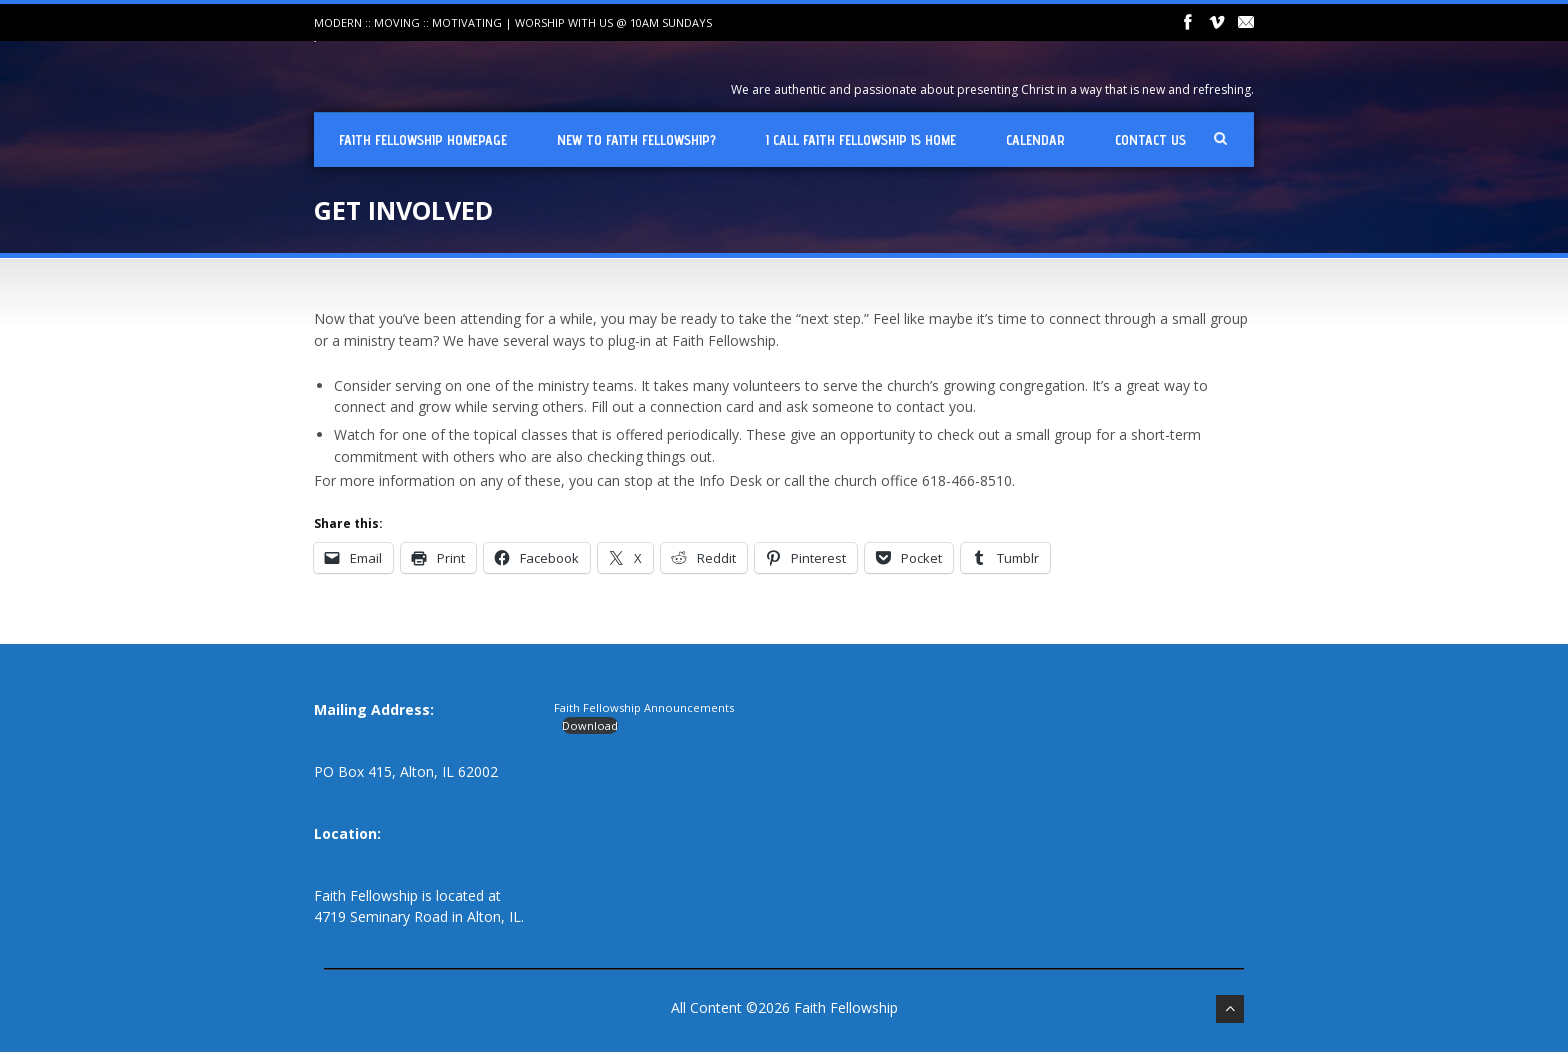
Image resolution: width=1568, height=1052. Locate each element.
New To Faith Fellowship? (636, 140)
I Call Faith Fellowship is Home (861, 140)
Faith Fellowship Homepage (423, 140)
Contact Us (1150, 140)
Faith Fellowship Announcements (644, 707)
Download (590, 725)
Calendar (1035, 140)
